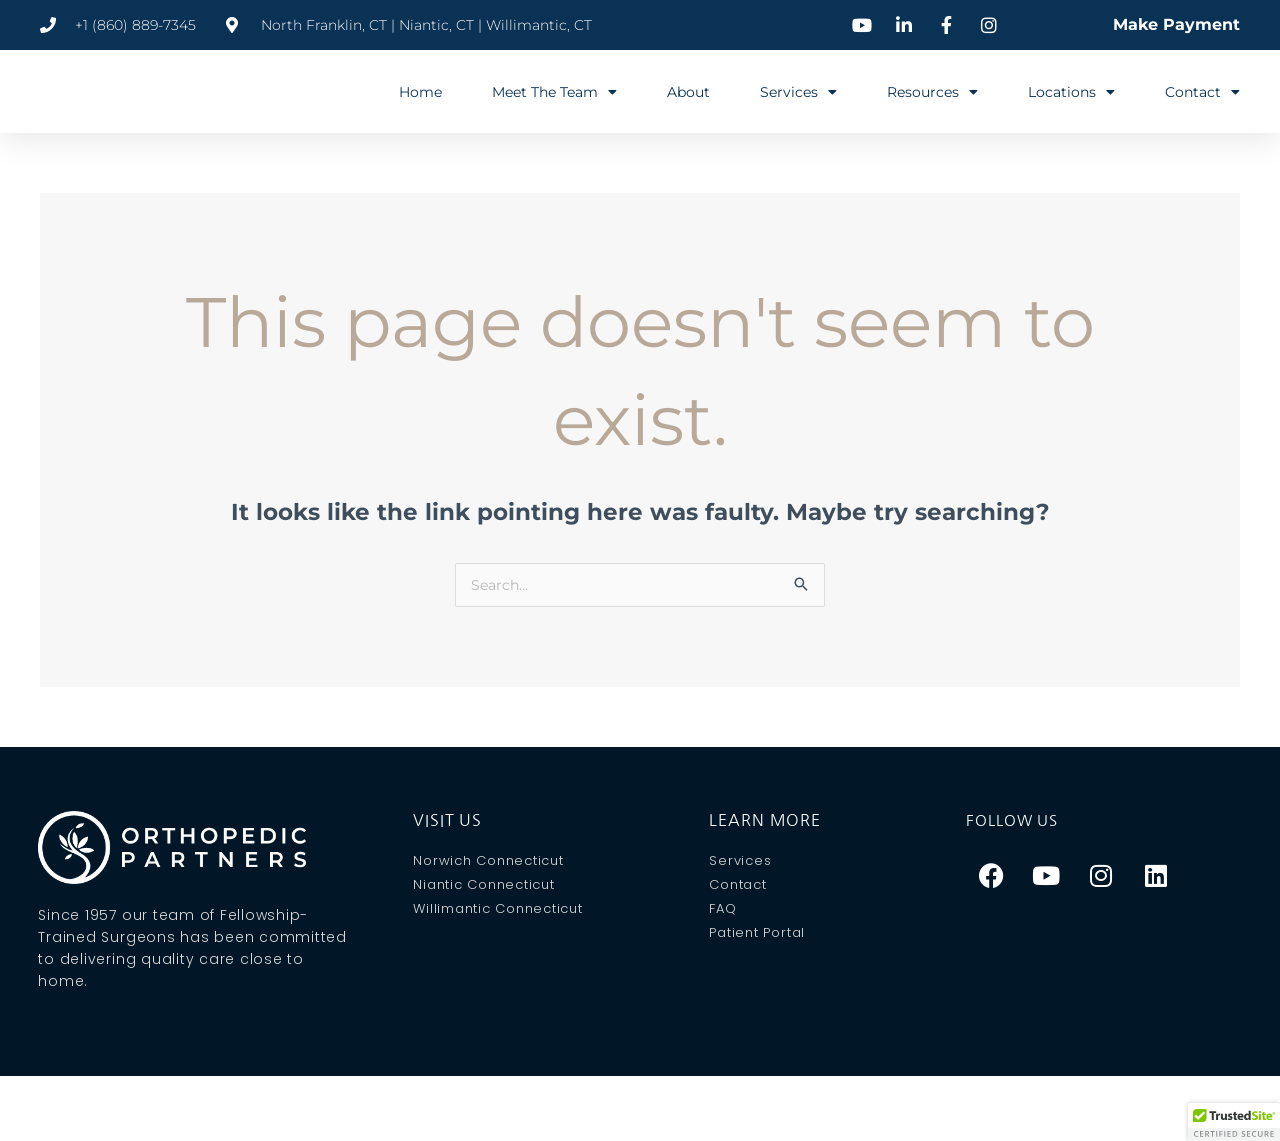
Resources (932, 92)
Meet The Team (554, 92)
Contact (1202, 92)
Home (420, 92)
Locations (1071, 92)
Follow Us (1015, 821)
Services (798, 92)
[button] (1234, 1122)
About (688, 92)
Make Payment (1176, 24)
